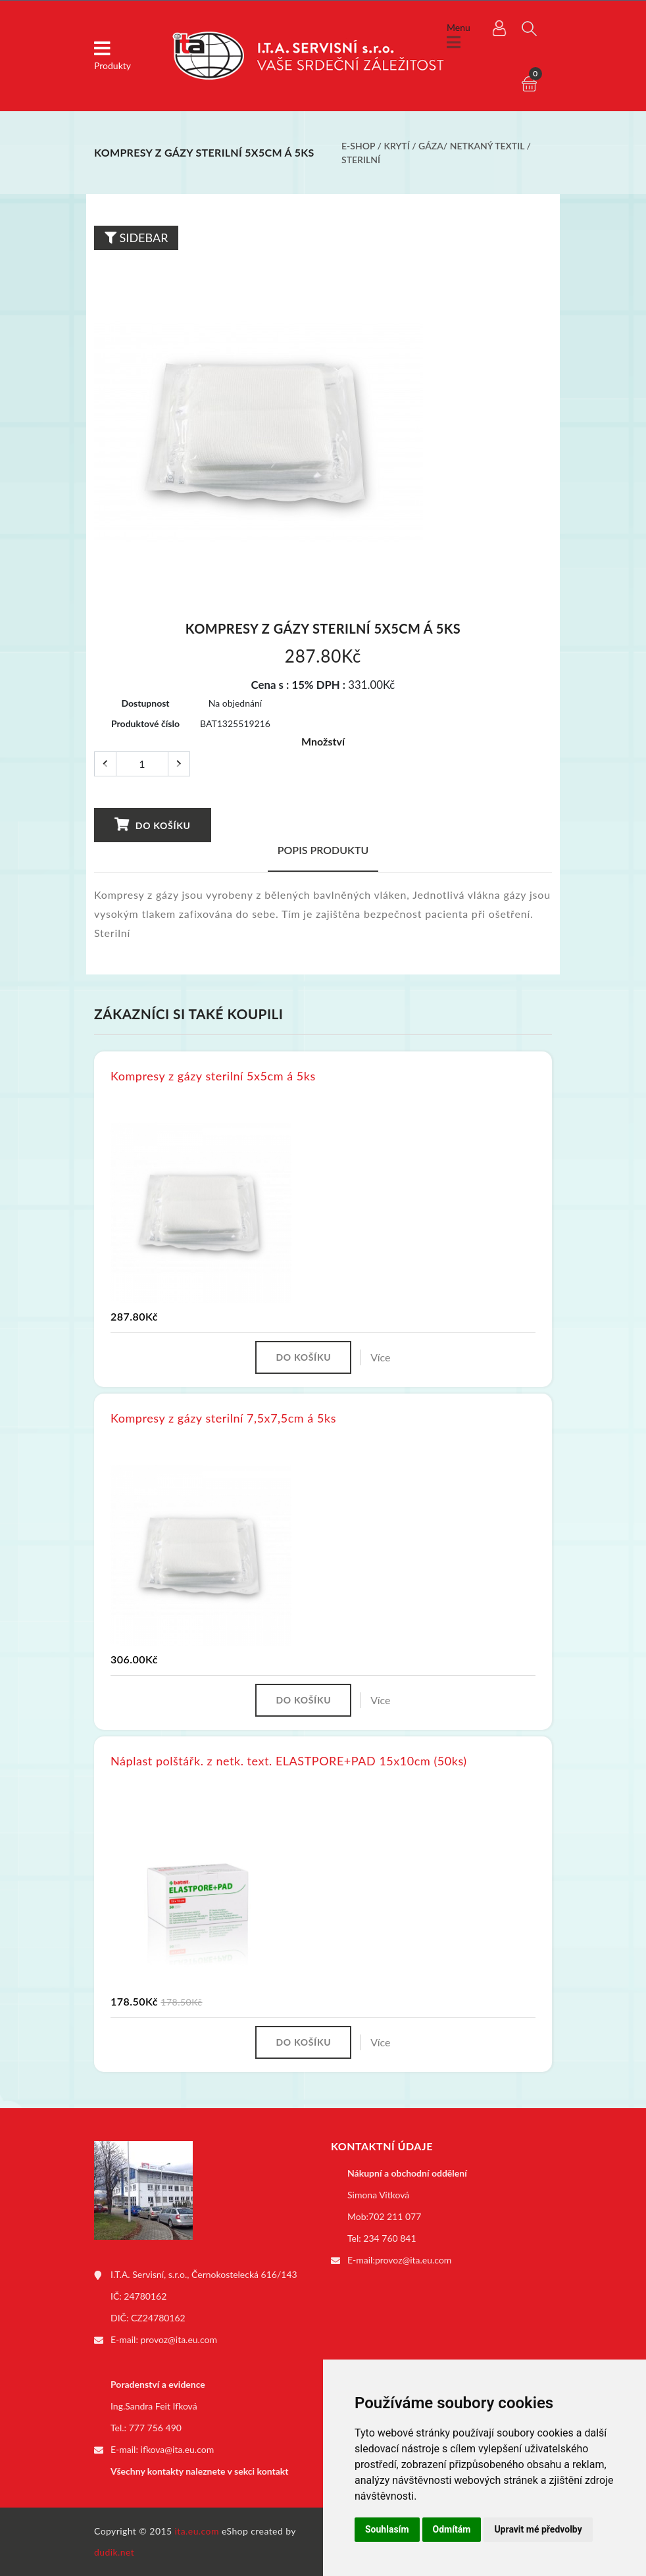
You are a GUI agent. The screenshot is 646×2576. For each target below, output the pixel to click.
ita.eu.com (197, 2531)
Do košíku (152, 824)
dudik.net (114, 2552)
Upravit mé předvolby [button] (538, 2529)
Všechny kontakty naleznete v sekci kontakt (199, 2471)
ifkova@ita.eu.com (177, 2449)
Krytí (397, 145)
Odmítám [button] (452, 2529)
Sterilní (360, 159)
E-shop (358, 145)
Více (380, 1357)
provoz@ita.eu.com (179, 2339)
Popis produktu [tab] (323, 850)
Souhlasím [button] (387, 2529)
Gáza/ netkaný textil (471, 145)
